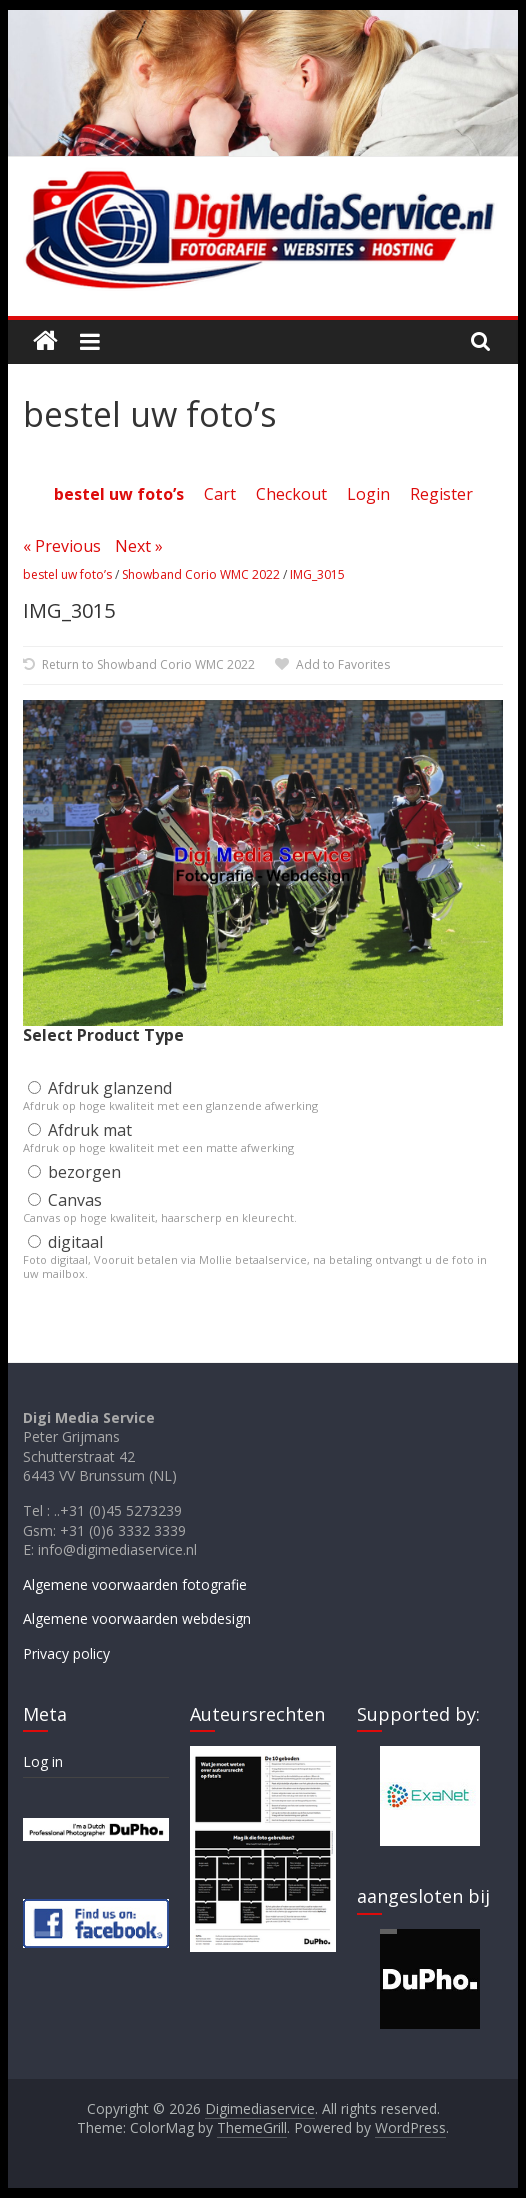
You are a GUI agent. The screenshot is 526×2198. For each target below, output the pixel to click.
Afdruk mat (80, 1130)
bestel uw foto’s (67, 574)
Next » (139, 546)
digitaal (65, 1242)
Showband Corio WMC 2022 (201, 574)
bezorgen (74, 1172)
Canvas (65, 1200)
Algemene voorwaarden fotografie (135, 1584)
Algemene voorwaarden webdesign (137, 1618)
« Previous (62, 546)
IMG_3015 (317, 574)
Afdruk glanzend (100, 1088)
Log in (43, 1761)
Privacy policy (66, 1653)
